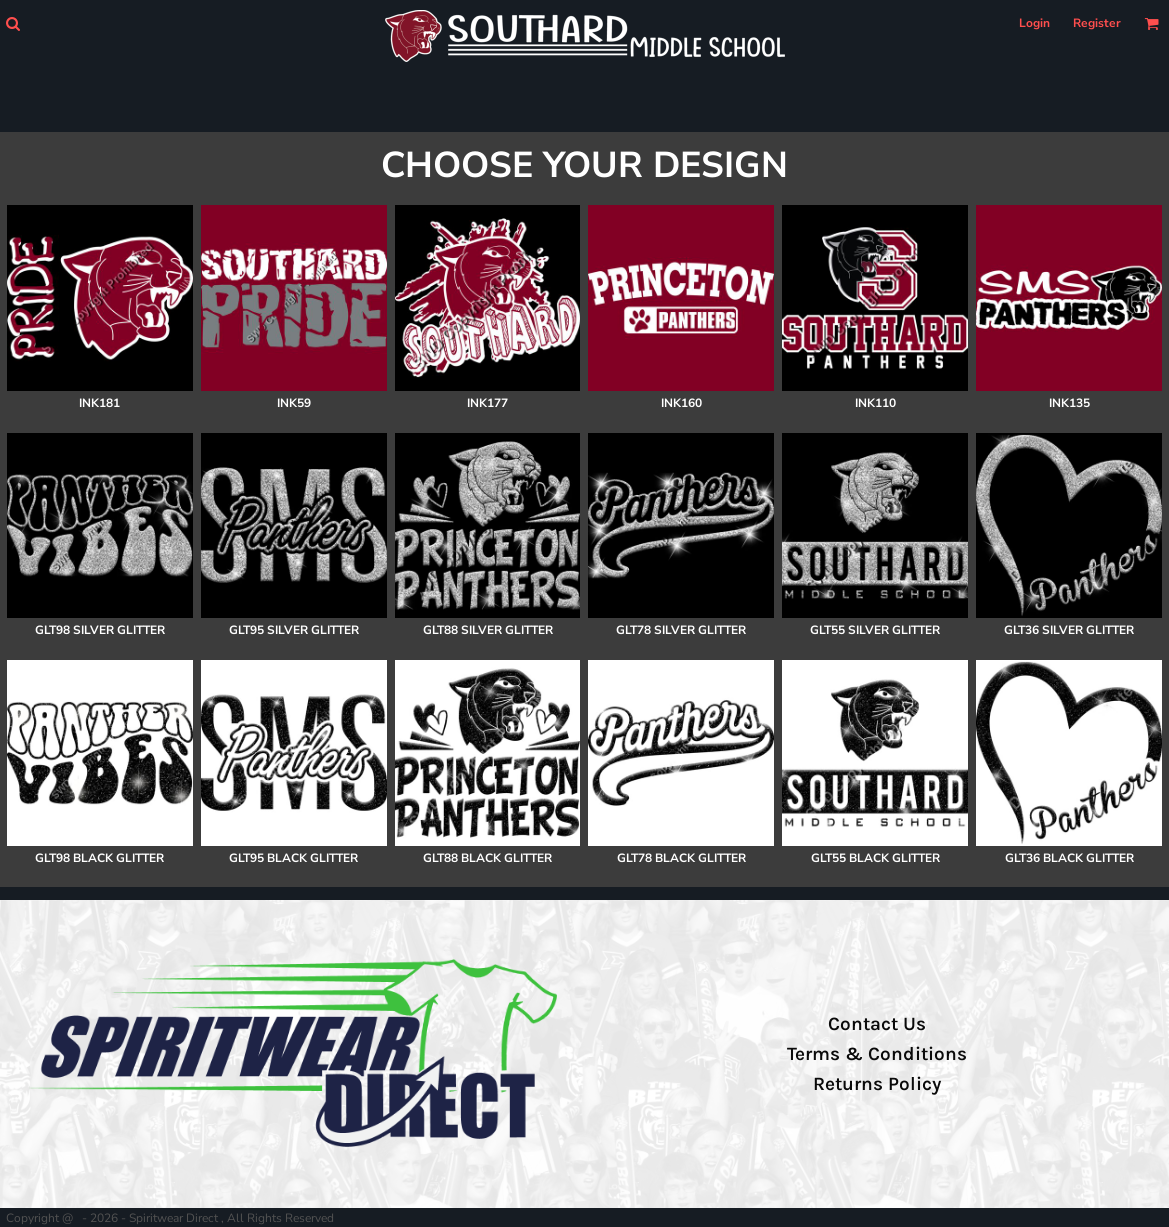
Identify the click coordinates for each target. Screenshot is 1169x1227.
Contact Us (877, 1024)
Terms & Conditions (877, 1054)
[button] (12, 23)
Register (1097, 23)
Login (1034, 23)
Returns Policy (877, 1084)
